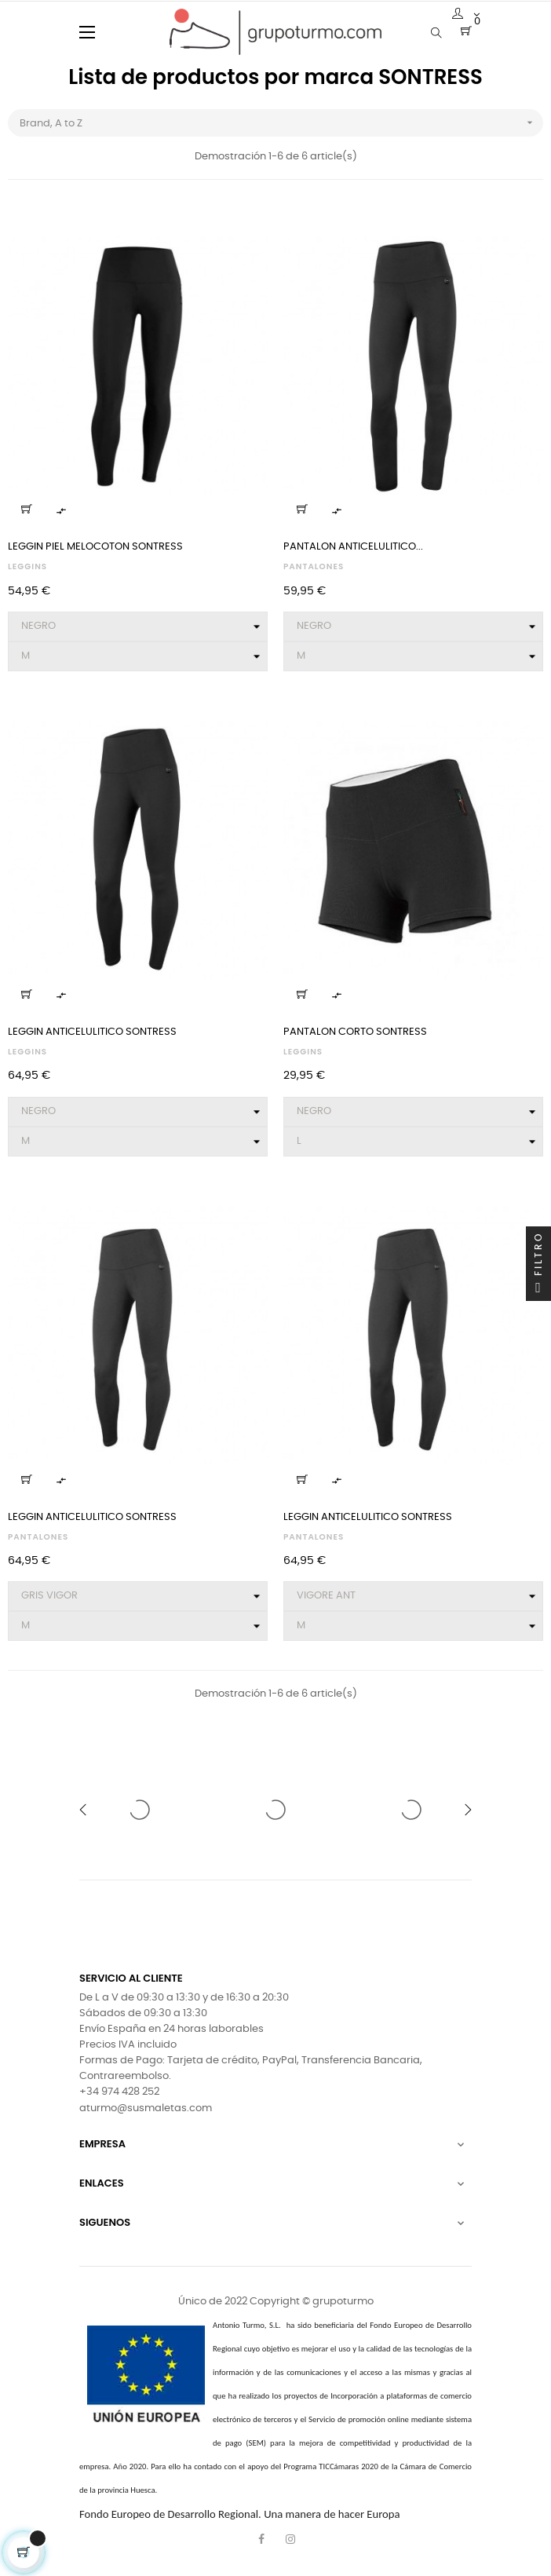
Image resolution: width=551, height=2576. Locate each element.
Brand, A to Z (281, 123)
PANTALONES (313, 566)
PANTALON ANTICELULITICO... (353, 547)
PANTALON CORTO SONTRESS (355, 1032)
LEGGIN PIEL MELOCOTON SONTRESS (95, 547)
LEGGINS (27, 566)
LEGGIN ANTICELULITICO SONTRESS (92, 1032)
